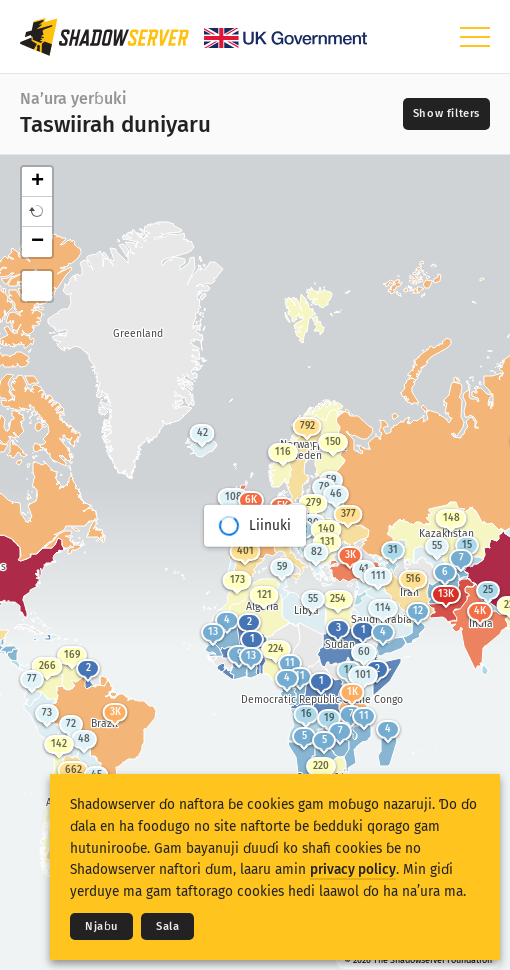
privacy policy (353, 869)
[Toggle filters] (446, 114)
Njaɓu (101, 926)
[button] (37, 212)
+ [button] (37, 182)
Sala (167, 926)
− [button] (37, 242)
